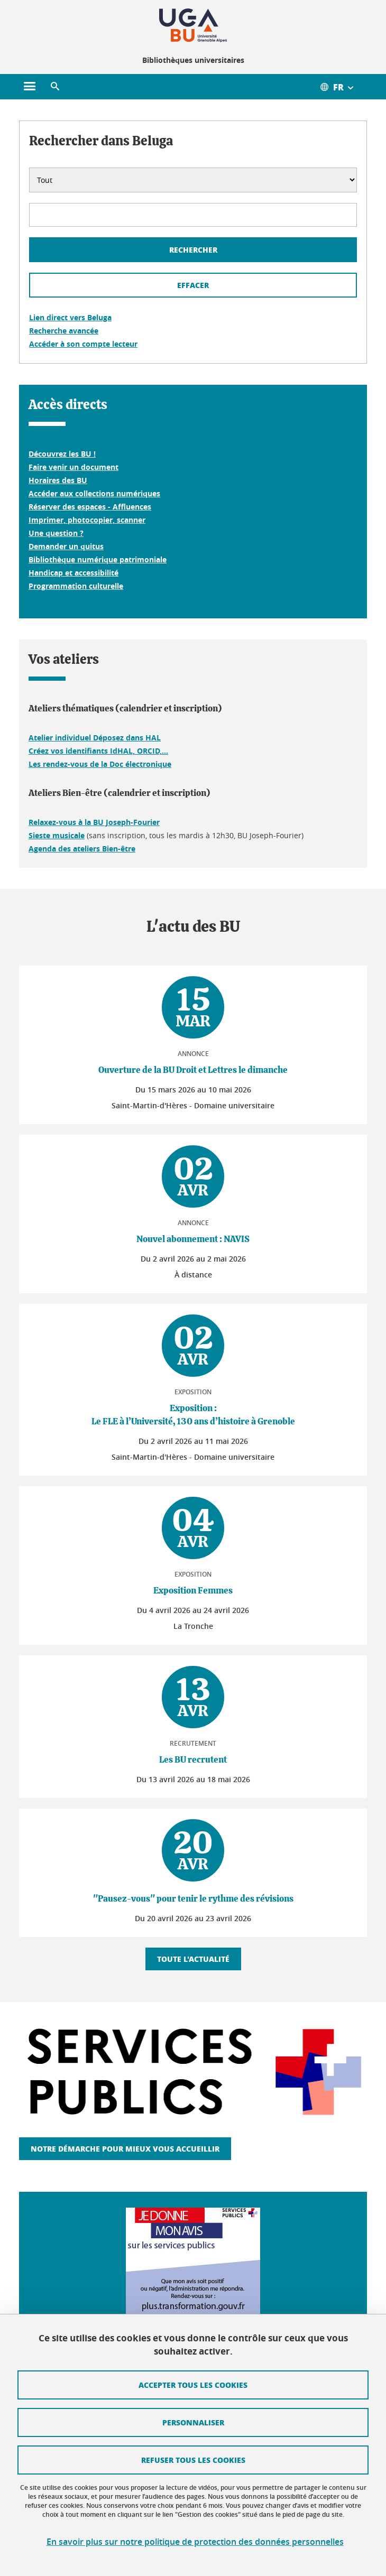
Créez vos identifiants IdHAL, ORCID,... (98, 751)
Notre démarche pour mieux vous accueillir (125, 2148)
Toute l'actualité (193, 1958)
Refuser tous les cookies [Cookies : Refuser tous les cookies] (193, 2459)
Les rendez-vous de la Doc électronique (100, 764)
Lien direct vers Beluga (70, 317)
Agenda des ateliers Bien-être (82, 849)
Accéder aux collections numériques (94, 493)
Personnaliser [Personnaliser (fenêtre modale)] (193, 2422)
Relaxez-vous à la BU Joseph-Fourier (94, 822)
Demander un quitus (66, 546)
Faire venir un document (73, 467)
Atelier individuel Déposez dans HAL (95, 738)
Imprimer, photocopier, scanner (87, 520)
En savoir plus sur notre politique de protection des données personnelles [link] (195, 2541)
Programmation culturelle (76, 586)
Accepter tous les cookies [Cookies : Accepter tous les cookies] (193, 2384)
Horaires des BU (58, 480)
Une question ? (56, 533)
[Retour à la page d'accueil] (193, 25)
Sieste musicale (57, 835)
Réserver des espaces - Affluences (90, 507)
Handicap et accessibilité (73, 573)
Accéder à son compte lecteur (83, 344)
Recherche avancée (63, 331)
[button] (55, 86)
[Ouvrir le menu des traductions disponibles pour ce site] (342, 86)
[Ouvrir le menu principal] (29, 86)
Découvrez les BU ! (62, 454)
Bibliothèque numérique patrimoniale (98, 559)
